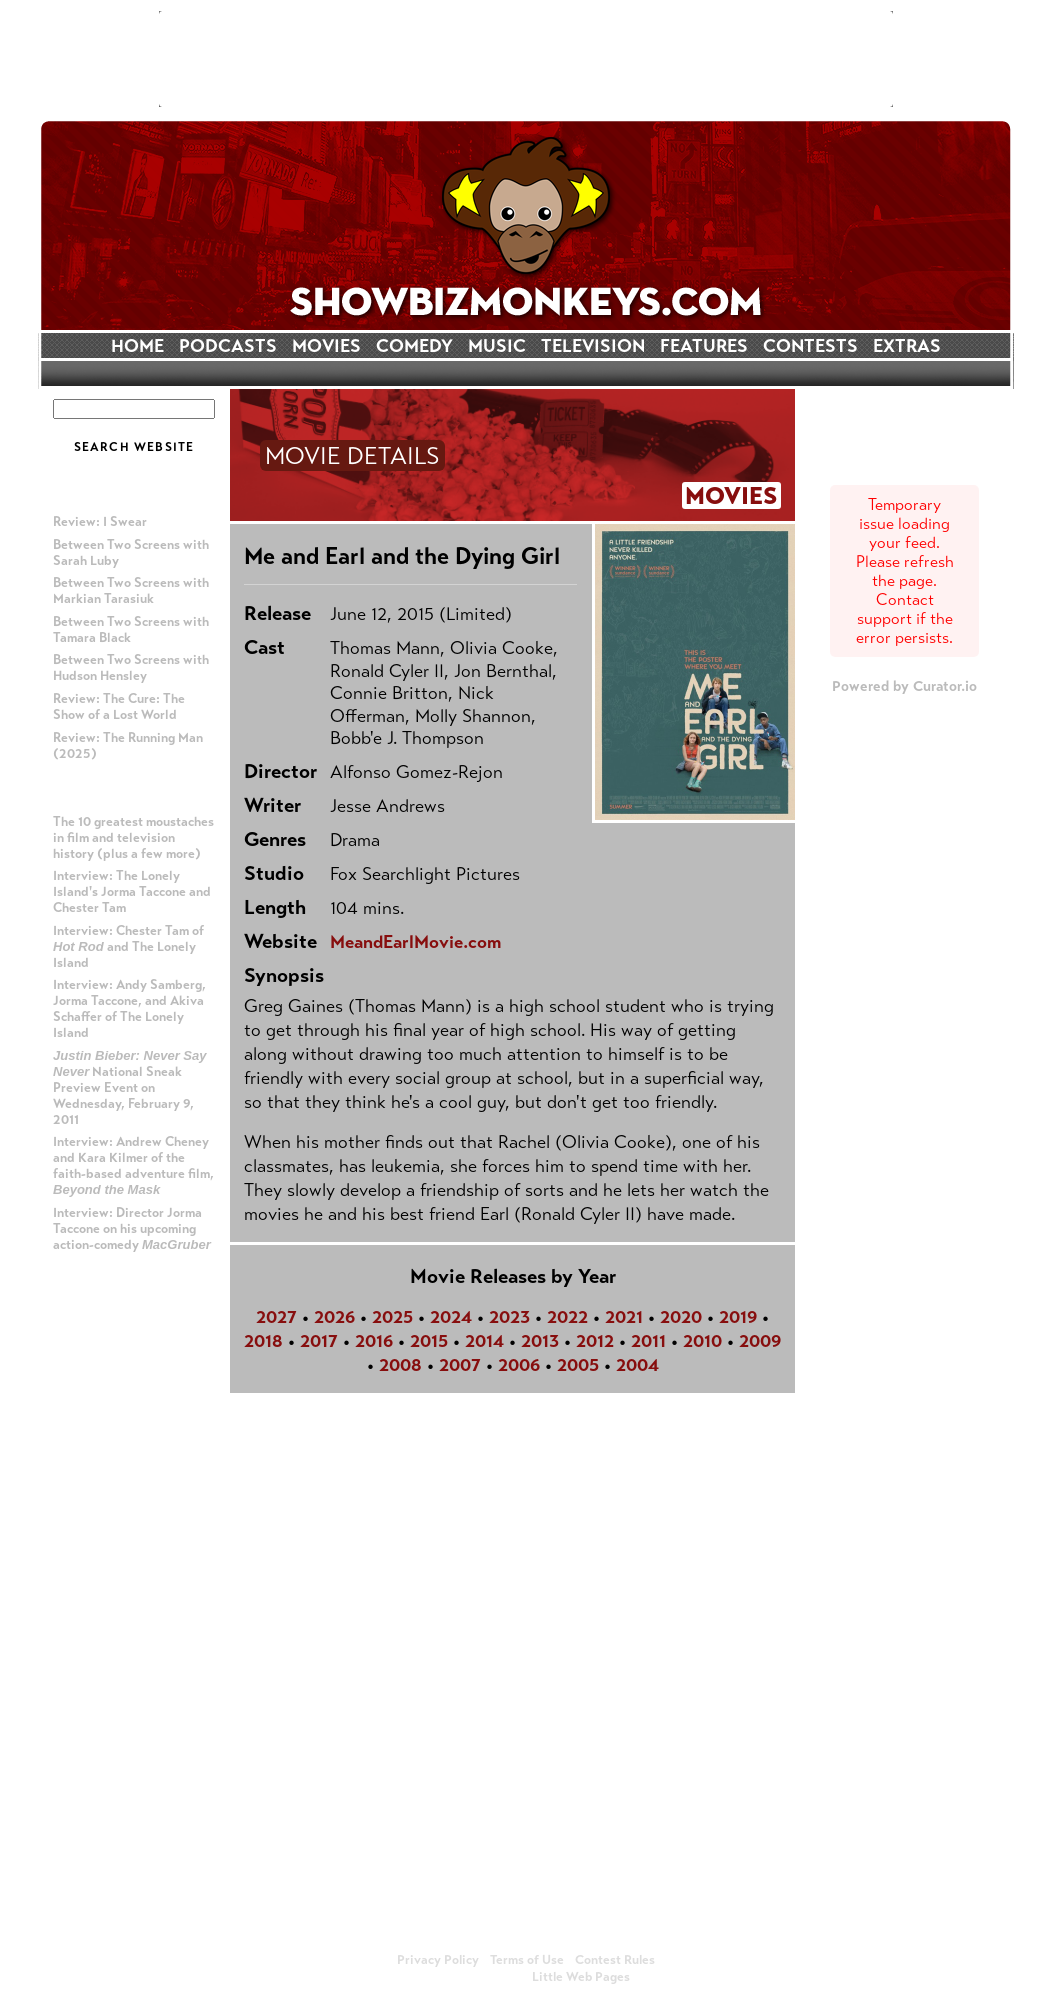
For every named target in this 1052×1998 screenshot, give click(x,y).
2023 (509, 1317)
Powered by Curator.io (904, 686)
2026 (334, 1317)
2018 (263, 1341)
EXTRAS (907, 346)
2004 (637, 1365)
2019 (738, 1317)
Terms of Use (527, 1960)
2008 (400, 1365)
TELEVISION (593, 346)
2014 (484, 1341)
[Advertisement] (526, 59)
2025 (392, 1317)
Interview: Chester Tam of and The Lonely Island (128, 947)
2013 (540, 1341)
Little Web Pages (581, 1977)
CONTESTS (810, 346)
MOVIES (326, 346)
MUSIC (497, 346)
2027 (276, 1317)
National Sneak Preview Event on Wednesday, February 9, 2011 (130, 1088)
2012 (595, 1341)
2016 (374, 1341)
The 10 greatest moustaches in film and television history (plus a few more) (133, 838)
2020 (681, 1317)
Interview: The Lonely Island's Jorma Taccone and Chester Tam (132, 892)
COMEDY (414, 346)
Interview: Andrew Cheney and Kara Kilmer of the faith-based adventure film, (133, 1165)
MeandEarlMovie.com (415, 942)
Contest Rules (615, 1960)
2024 (451, 1317)
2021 (624, 1317)
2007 (460, 1365)
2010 (702, 1341)
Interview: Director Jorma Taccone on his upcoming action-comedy (132, 1229)
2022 (567, 1317)
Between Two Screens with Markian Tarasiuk (131, 591)
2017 (319, 1341)
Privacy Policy (438, 1960)
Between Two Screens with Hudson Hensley (131, 668)
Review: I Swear (100, 522)
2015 (429, 1341)
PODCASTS (228, 346)
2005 (578, 1365)
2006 (519, 1365)
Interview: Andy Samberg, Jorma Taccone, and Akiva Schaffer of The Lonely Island (129, 1009)
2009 (760, 1341)
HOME (137, 346)
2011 (648, 1341)
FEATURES (704, 346)
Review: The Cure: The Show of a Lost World (119, 707)
